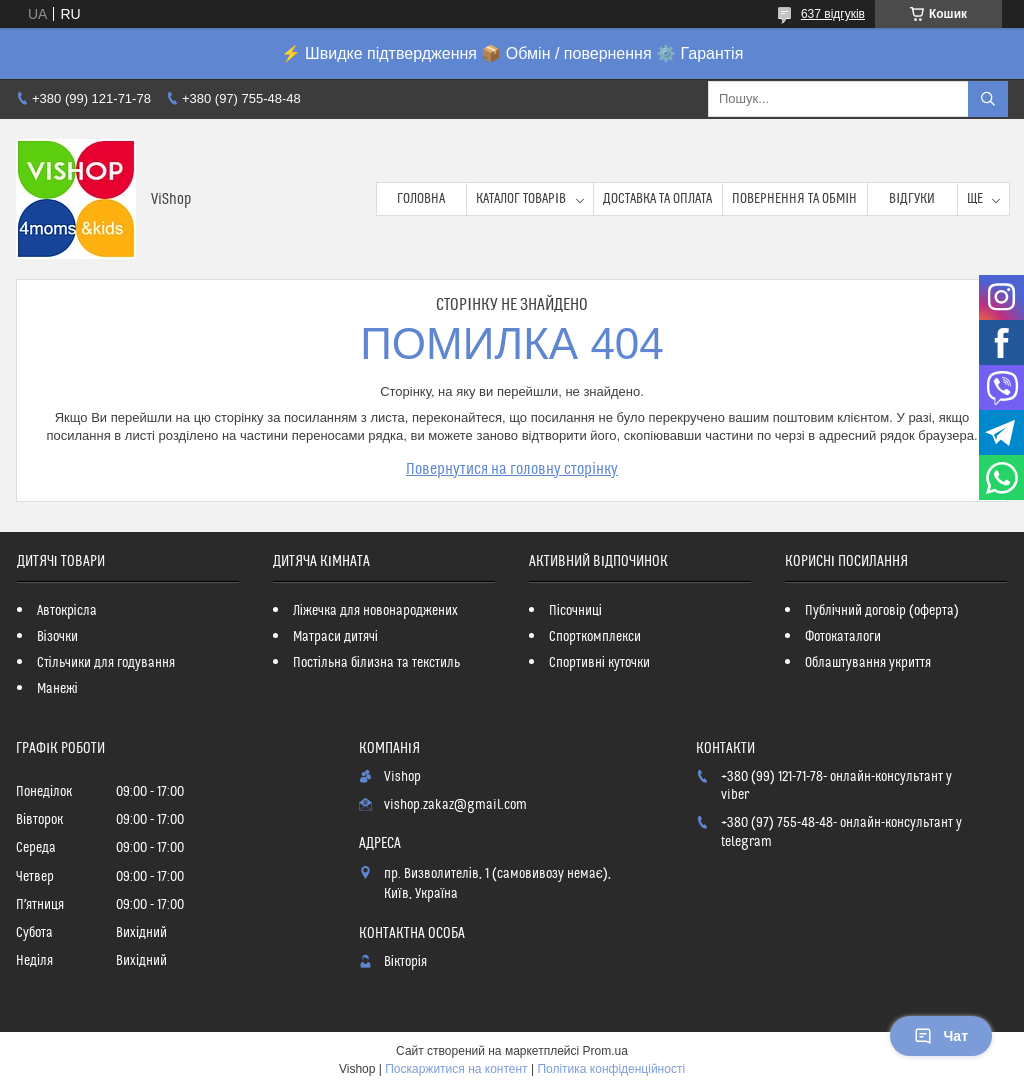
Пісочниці (575, 611)
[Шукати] (988, 99)
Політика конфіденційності (611, 1069)
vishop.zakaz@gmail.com (455, 805)
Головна (421, 199)
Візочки (57, 637)
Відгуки (912, 199)
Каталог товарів (521, 199)
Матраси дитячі (335, 637)
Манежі (57, 689)
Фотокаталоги (843, 637)
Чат (941, 1036)
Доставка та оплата (657, 199)
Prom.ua (605, 1051)
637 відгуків (833, 14)
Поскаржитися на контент (456, 1069)
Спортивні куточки (599, 663)
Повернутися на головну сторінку (512, 469)
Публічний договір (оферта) (882, 611)
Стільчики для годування (106, 663)
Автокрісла (67, 611)
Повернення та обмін (794, 199)
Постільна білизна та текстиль (376, 663)
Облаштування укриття (868, 663)
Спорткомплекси (595, 637)
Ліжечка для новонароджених (375, 611)
